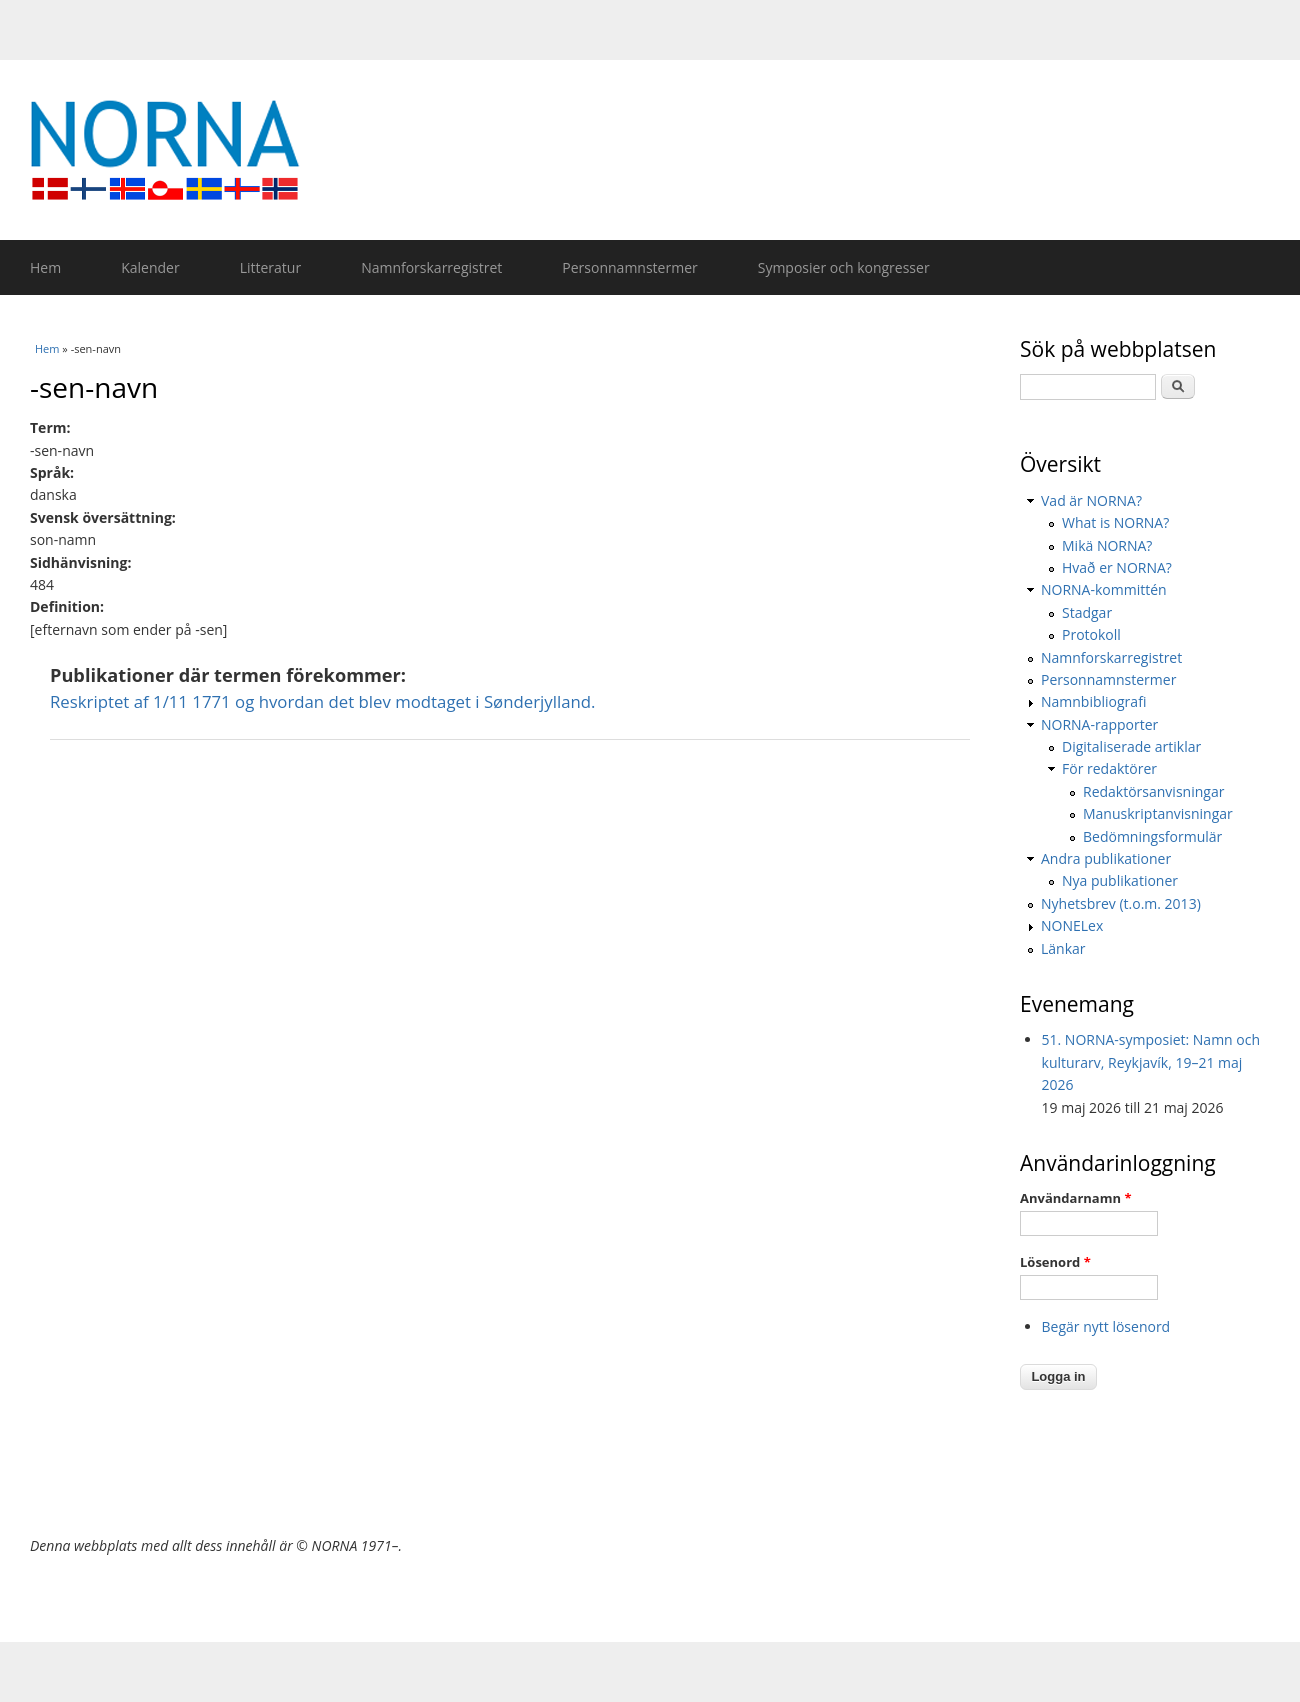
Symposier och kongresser (844, 267)
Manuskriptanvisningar (1158, 813)
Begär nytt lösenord (1106, 1326)
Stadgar (1087, 612)
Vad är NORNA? (1091, 500)
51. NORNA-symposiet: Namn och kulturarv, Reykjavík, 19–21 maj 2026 (1151, 1062)
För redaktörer (1109, 768)
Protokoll (1091, 634)
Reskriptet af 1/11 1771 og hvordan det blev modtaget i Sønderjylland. (322, 701)
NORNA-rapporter (1099, 724)
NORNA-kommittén (1104, 589)
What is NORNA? (1115, 522)
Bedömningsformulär (1152, 836)
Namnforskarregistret (431, 267)
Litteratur (270, 267)
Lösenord (1055, 1262)
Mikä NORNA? (1107, 545)
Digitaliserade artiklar (1131, 746)
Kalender (150, 267)
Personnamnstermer (629, 267)
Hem (45, 267)
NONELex (1072, 925)
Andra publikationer (1106, 858)
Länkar (1063, 948)
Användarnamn (1075, 1198)
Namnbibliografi (1093, 701)
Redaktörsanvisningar (1153, 791)
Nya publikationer (1120, 880)
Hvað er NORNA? (1117, 567)
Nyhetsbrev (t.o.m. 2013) (1121, 903)
